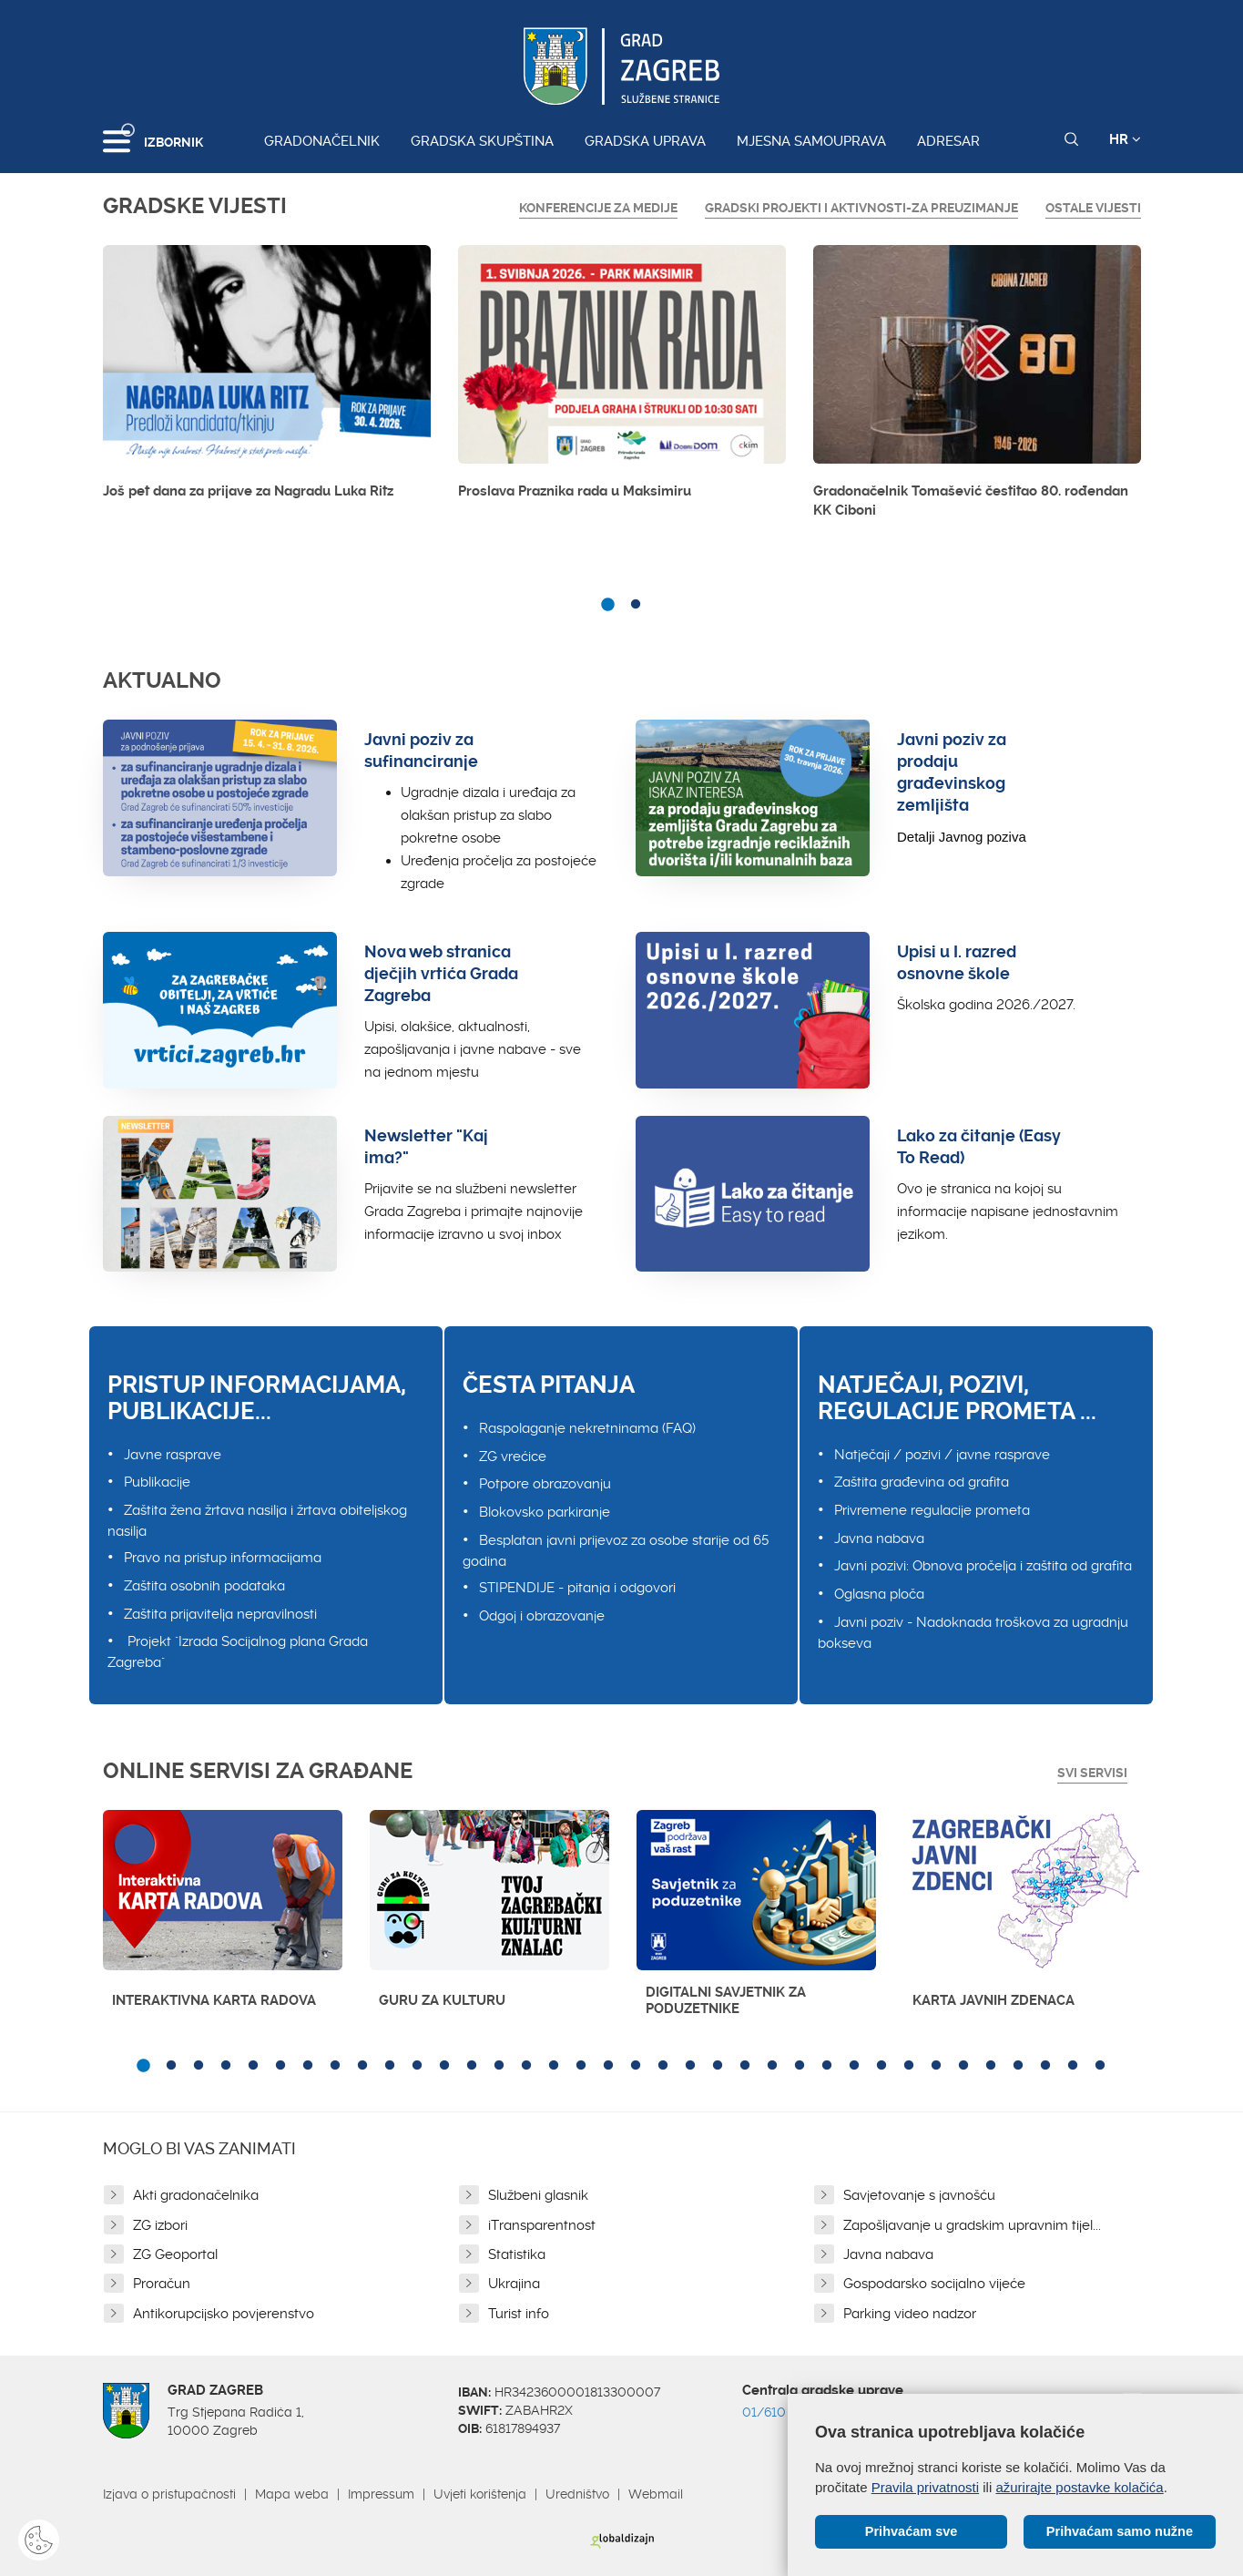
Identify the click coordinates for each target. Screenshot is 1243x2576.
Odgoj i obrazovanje (542, 1616)
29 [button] (909, 2066)
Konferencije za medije (598, 207)
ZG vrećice (512, 1456)
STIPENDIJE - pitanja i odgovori (577, 1587)
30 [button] (936, 2066)
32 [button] (991, 2066)
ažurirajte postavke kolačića (1079, 2486)
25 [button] (799, 2066)
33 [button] (1018, 2066)
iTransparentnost (542, 2225)
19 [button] (636, 2066)
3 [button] (198, 2066)
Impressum (381, 2494)
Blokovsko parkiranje (544, 1512)
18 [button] (608, 2066)
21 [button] (690, 2066)
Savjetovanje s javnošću (919, 2195)
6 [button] (280, 2066)
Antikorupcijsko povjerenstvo (223, 2313)
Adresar (948, 141)
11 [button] (417, 2066)
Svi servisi (1092, 1772)
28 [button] (881, 2066)
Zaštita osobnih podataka (204, 1586)
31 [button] (963, 2066)
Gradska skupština (482, 141)
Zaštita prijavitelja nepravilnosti (220, 1614)
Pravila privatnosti (925, 2486)
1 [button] (608, 605)
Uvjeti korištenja (479, 2494)
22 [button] (717, 2066)
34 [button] (1045, 2066)
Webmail (655, 2494)
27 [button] (854, 2066)
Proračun (161, 2283)
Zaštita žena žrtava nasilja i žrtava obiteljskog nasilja (257, 1520)
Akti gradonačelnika (196, 2195)
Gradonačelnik (322, 141)
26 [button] (827, 2066)
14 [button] (499, 2066)
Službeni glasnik (538, 2195)
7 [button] (308, 2066)
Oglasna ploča (879, 1594)
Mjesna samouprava (811, 141)
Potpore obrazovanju (545, 1484)
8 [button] (335, 2066)
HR (1125, 139)
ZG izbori (160, 2225)
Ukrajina (514, 2283)
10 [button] (390, 2066)
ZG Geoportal (175, 2254)
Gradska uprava (645, 141)
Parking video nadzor (909, 2313)
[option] (266, 377)
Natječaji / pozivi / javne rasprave (942, 1454)
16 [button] (554, 2066)
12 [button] (444, 2066)
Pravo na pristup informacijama (222, 1557)
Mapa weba (292, 2494)
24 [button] (772, 2066)
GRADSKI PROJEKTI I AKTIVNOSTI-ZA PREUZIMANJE (861, 207)
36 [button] (1100, 2066)
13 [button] (472, 2066)
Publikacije (157, 1482)
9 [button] (362, 2066)
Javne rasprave (172, 1454)
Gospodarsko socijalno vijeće (934, 2283)
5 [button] (253, 2066)
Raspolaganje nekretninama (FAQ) (587, 1428)
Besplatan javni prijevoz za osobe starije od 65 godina (616, 1550)
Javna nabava (879, 1538)
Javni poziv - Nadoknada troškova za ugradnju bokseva (973, 1632)
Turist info (518, 2313)
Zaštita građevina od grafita (921, 1482)
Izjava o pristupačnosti (169, 2494)
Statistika (516, 2254)
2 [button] (636, 605)
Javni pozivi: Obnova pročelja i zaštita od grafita (983, 1566)
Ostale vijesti (1093, 207)
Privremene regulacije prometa (932, 1510)
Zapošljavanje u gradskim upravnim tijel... (972, 2225)
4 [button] (226, 2066)
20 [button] (663, 2066)
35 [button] (1073, 2066)
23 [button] (745, 2066)
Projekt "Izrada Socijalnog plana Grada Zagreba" (237, 1652)
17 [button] (581, 2066)
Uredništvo (577, 2494)
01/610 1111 (776, 2412)
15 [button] (526, 2066)
